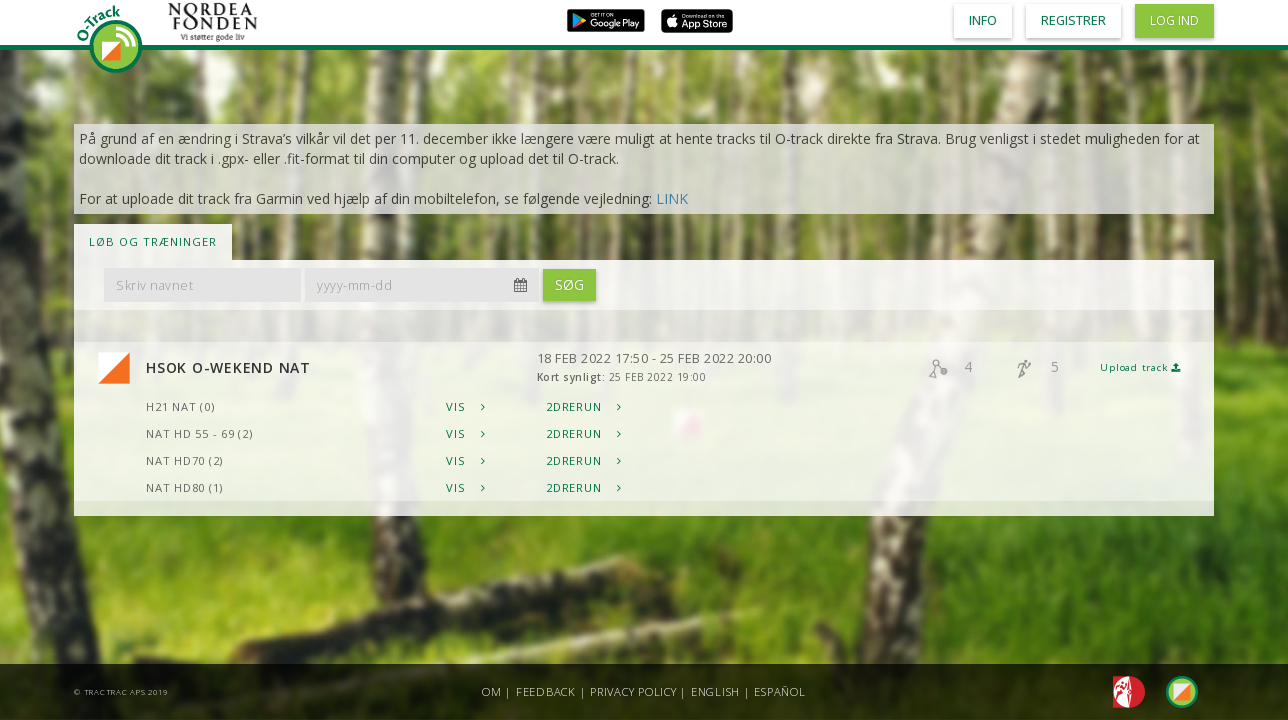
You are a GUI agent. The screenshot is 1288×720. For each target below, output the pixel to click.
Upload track (1140, 367)
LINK (672, 198)
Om (492, 691)
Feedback (546, 691)
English (715, 691)
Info (983, 20)
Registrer (1073, 20)
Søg (569, 284)
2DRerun (584, 406)
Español (779, 691)
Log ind (1174, 20)
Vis (466, 406)
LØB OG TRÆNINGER (153, 241)
